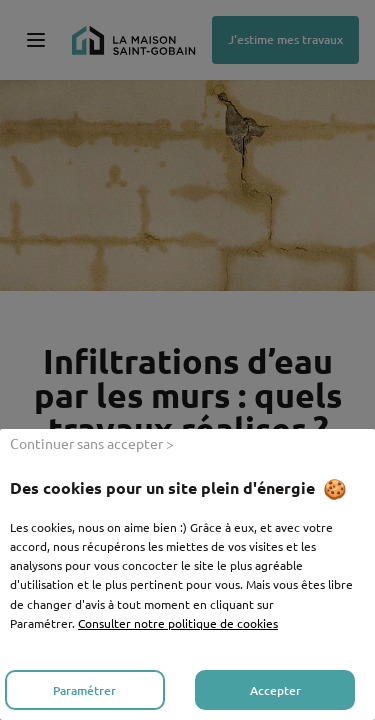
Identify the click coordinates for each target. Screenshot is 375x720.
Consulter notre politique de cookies (178, 623)
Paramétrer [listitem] (84, 690)
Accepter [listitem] (275, 690)
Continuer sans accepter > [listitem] (92, 443)
